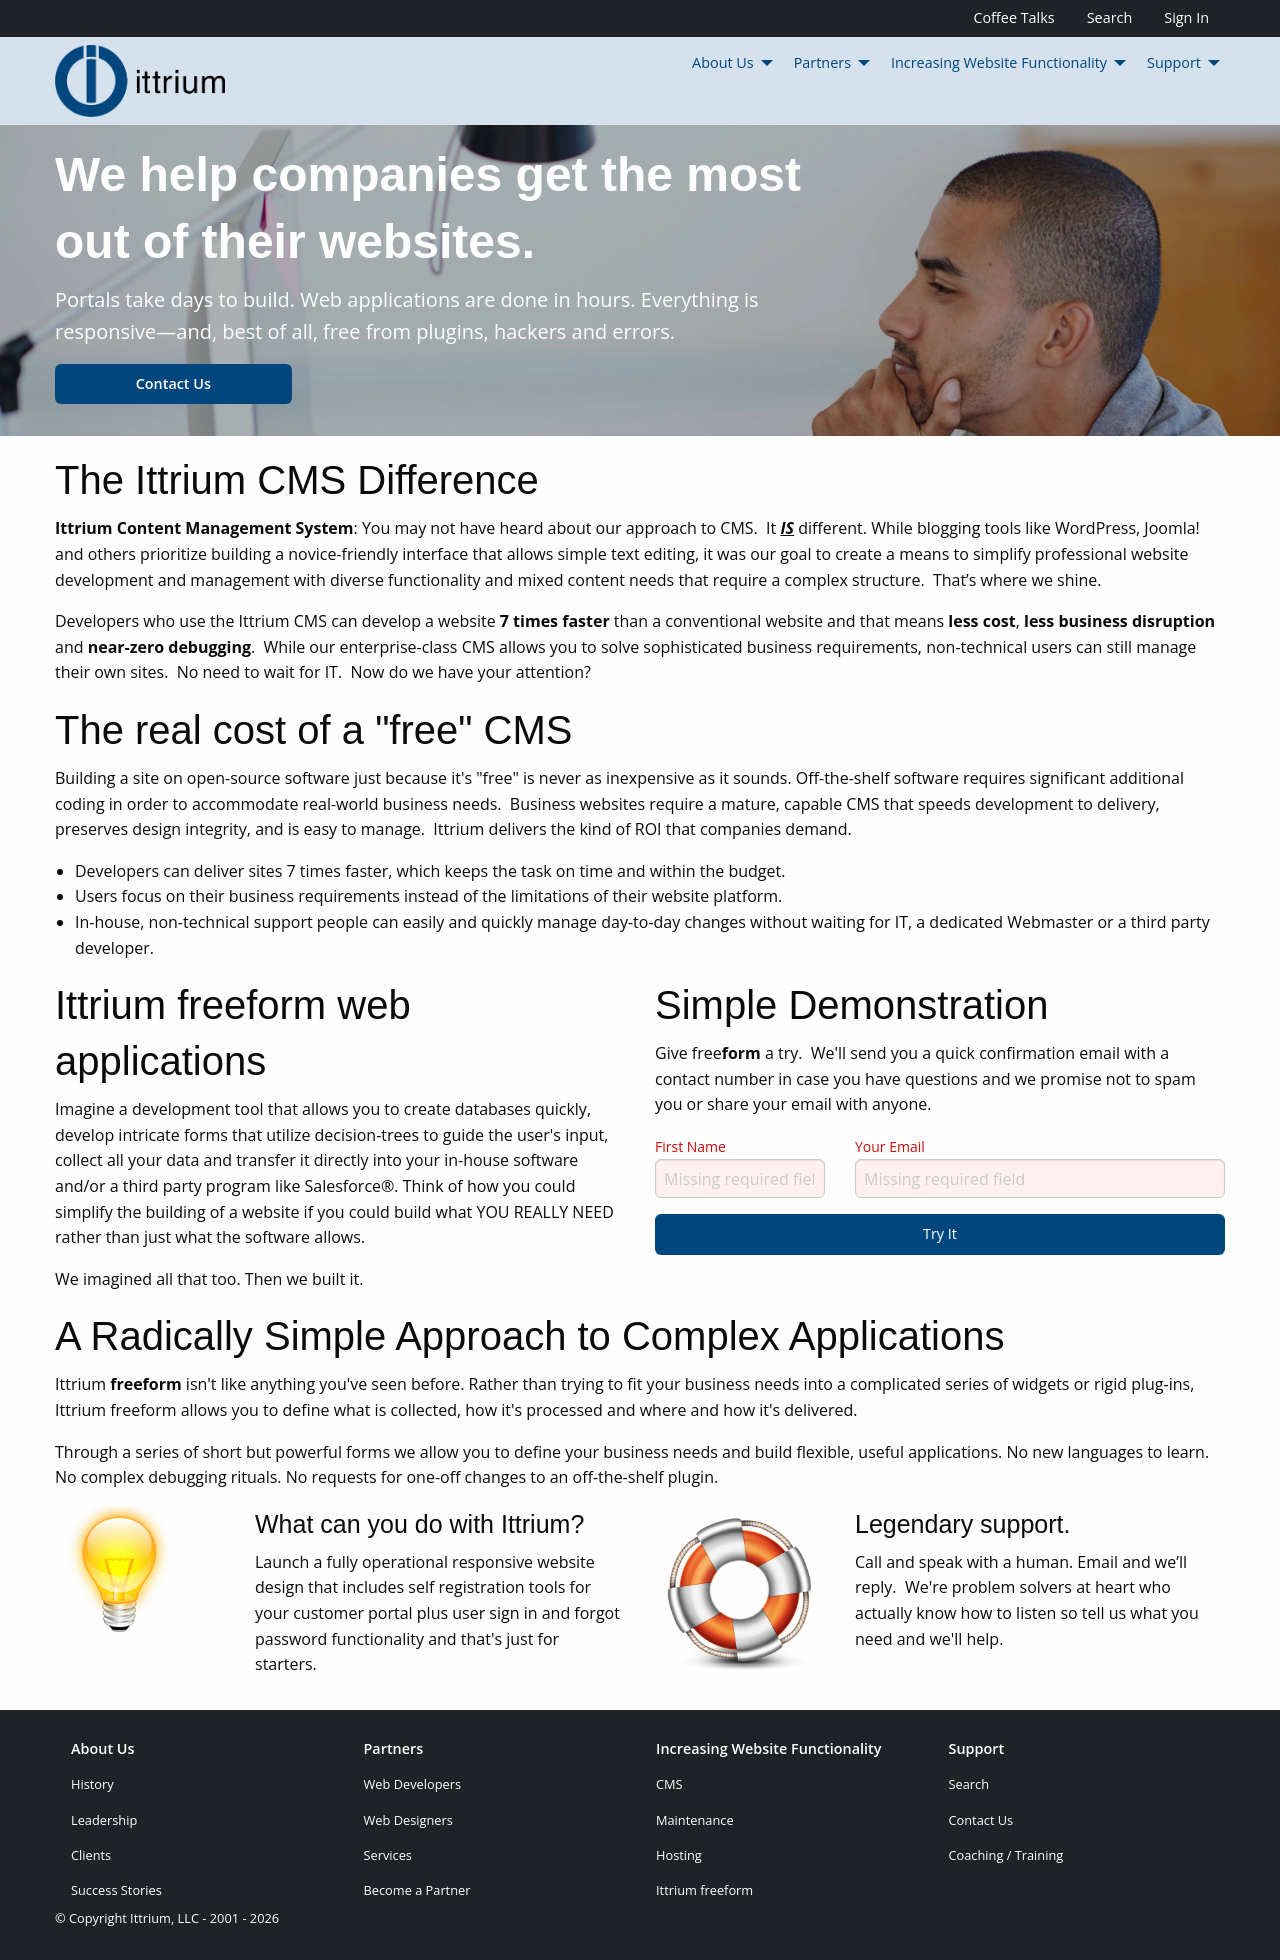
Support (977, 1750)
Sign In (1186, 17)
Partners (394, 1750)
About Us (103, 1750)
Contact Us (173, 383)
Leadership (104, 1820)
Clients (91, 1855)
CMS (669, 1784)
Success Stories (116, 1890)
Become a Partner (417, 1890)
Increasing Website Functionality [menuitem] (999, 62)
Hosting (679, 1855)
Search (1110, 17)
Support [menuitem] (1174, 62)
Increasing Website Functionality (769, 1750)
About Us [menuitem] (723, 62)
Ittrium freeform (704, 1890)
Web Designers (408, 1820)
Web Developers (412, 1784)
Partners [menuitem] (822, 62)
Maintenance (695, 1820)
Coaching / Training (1006, 1855)
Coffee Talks (1013, 17)
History (92, 1784)
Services (388, 1855)
